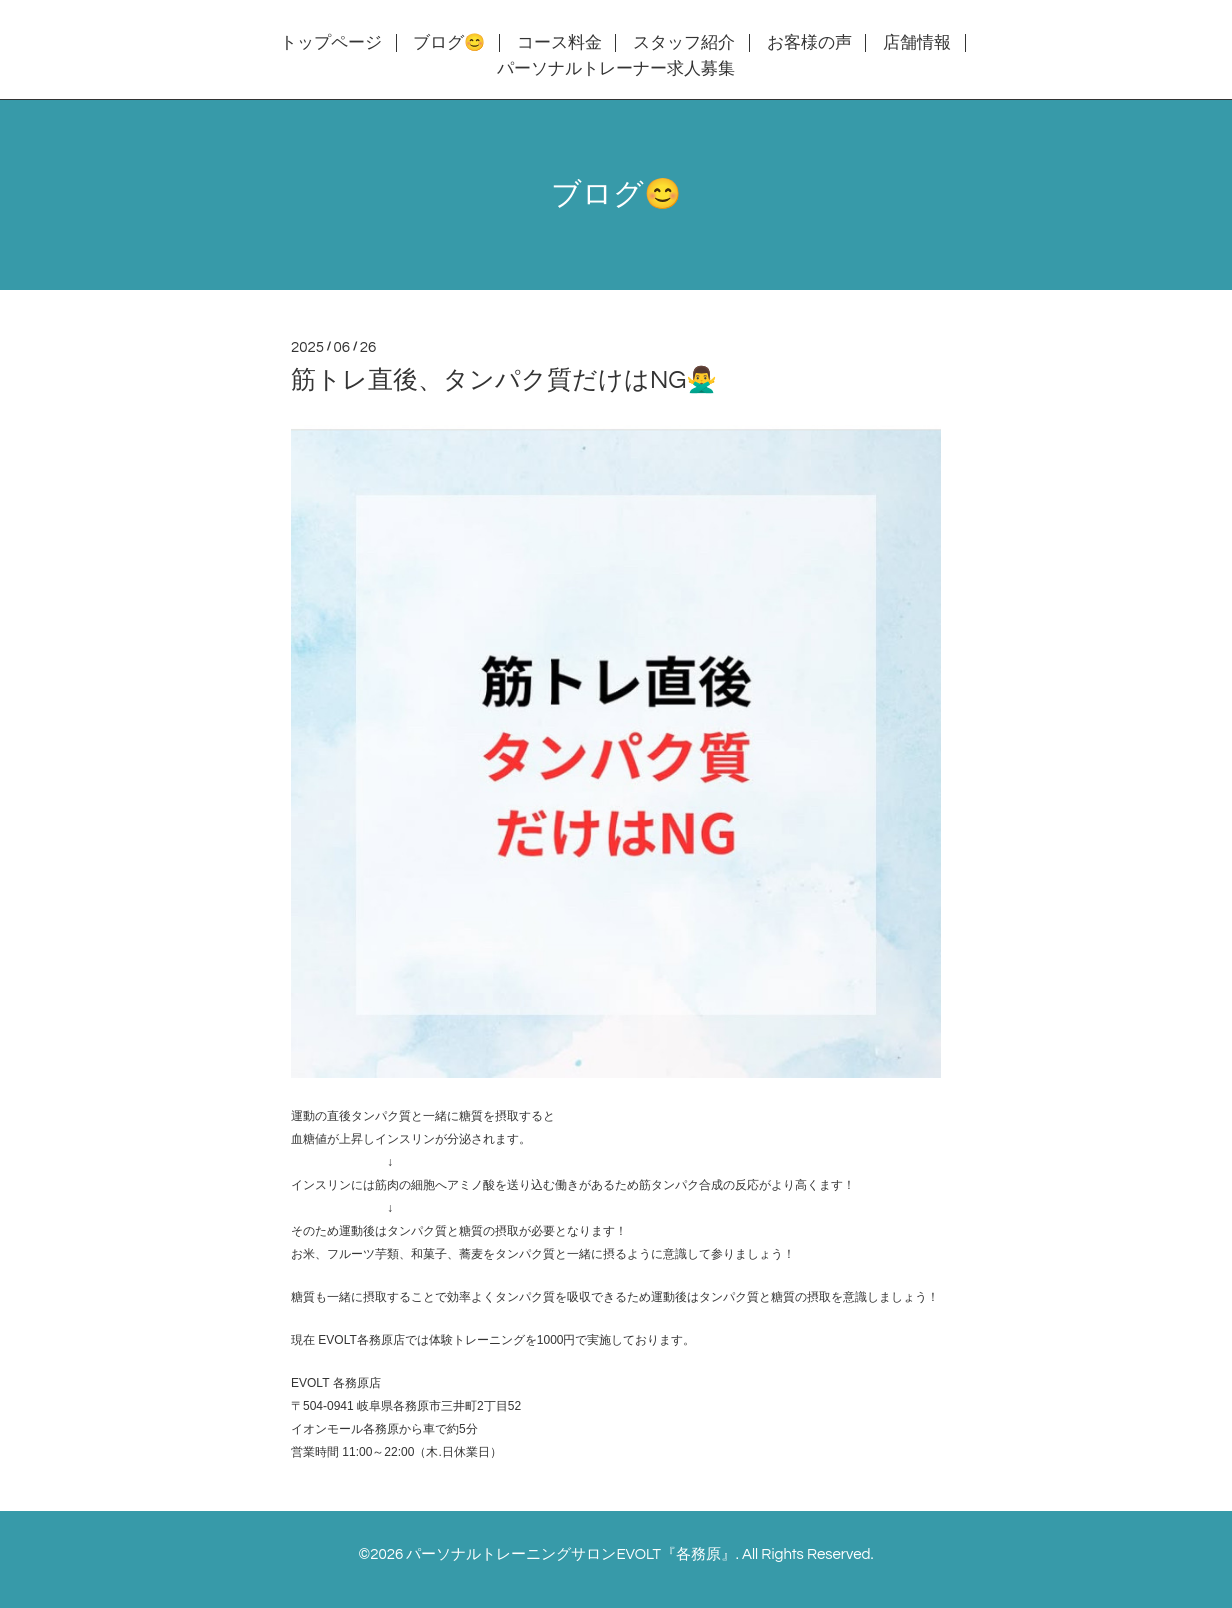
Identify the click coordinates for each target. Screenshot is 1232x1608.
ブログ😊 (449, 43)
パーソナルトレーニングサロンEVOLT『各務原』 (570, 1554)
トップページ (331, 43)
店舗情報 (917, 43)
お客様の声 (809, 43)
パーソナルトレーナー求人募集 (616, 69)
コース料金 (559, 43)
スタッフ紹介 (684, 43)
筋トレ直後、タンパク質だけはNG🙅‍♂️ (504, 380)
